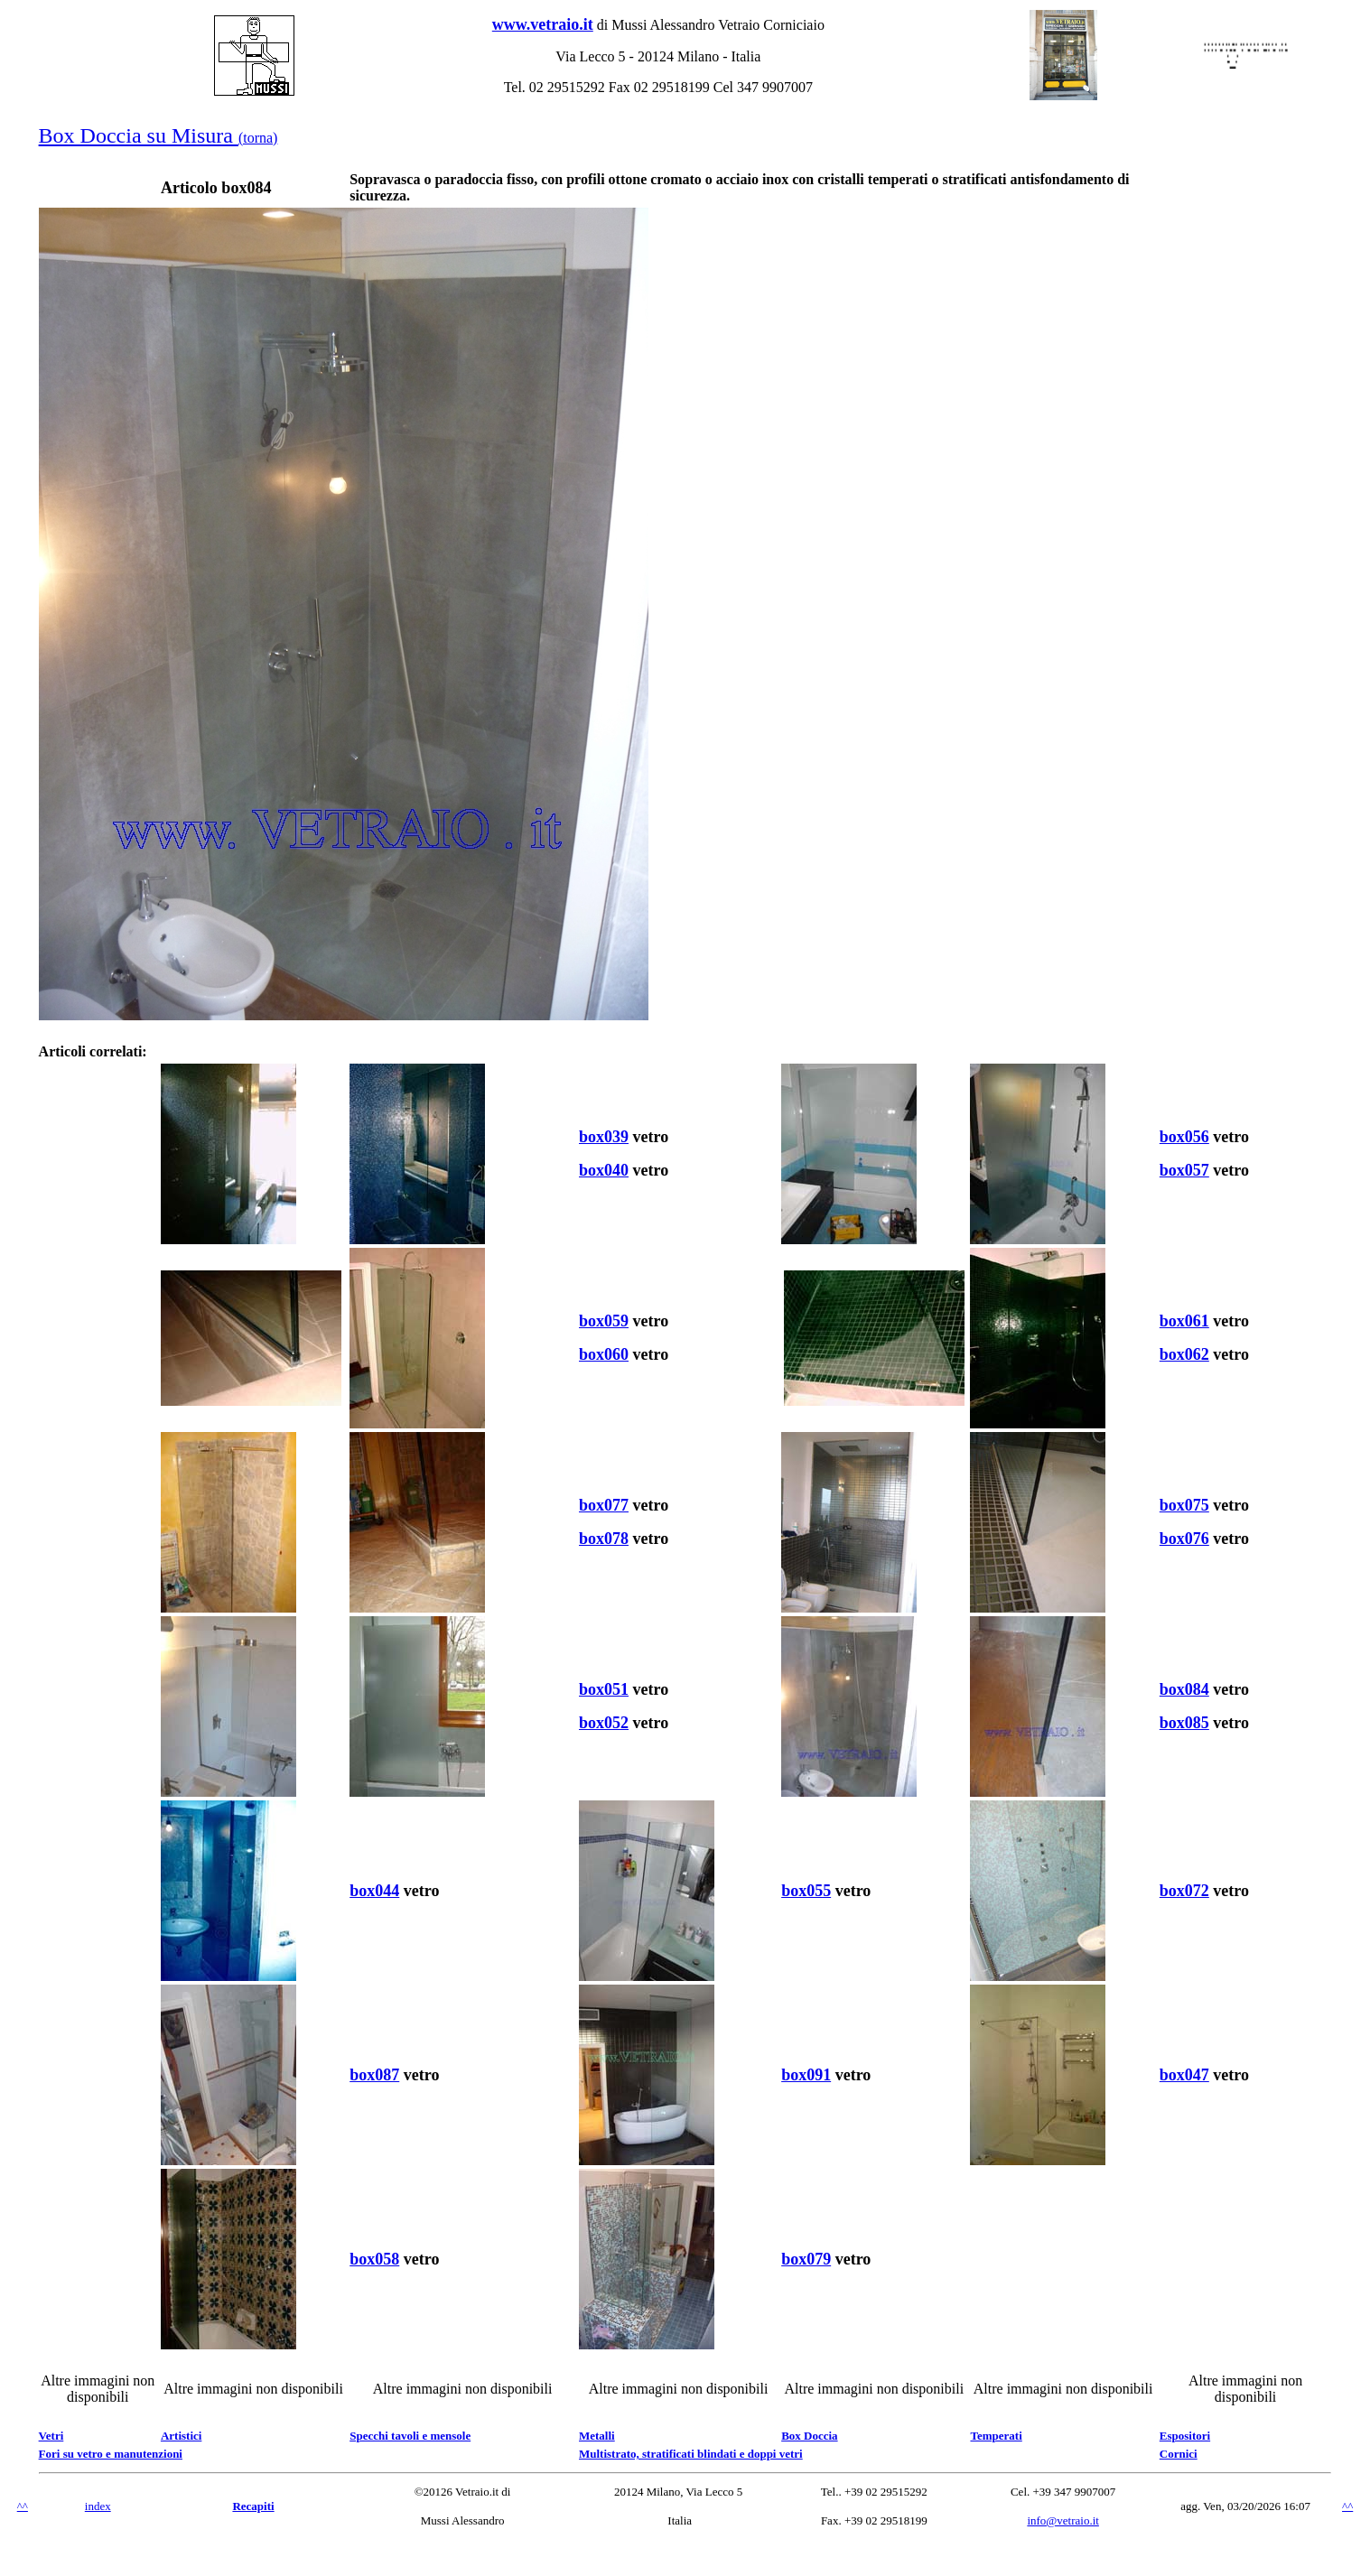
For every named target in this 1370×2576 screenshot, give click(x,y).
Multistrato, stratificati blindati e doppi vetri (691, 2453)
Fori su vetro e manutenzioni (110, 2453)
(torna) (258, 137)
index (98, 2506)
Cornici (1179, 2453)
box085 (1184, 1723)
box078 (604, 1539)
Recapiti (253, 2506)
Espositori (1185, 2435)
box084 (1184, 1689)
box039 (604, 1137)
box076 (1184, 1539)
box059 (604, 1321)
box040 (604, 1170)
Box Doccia (809, 2435)
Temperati (995, 2435)
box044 (374, 1891)
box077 (604, 1505)
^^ (22, 2506)
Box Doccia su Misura (138, 135)
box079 (806, 2259)
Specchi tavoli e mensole (410, 2435)
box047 (1184, 2075)
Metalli (597, 2435)
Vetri (51, 2435)
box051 (604, 1689)
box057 (1184, 1170)
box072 (1184, 1891)
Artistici (181, 2435)
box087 (374, 2075)
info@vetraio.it (1062, 2520)
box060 (604, 1354)
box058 (374, 2259)
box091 (806, 2075)
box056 (1184, 1137)
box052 (604, 1723)
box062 (1184, 1354)
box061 (1184, 1321)
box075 (1184, 1505)
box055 (806, 1891)
